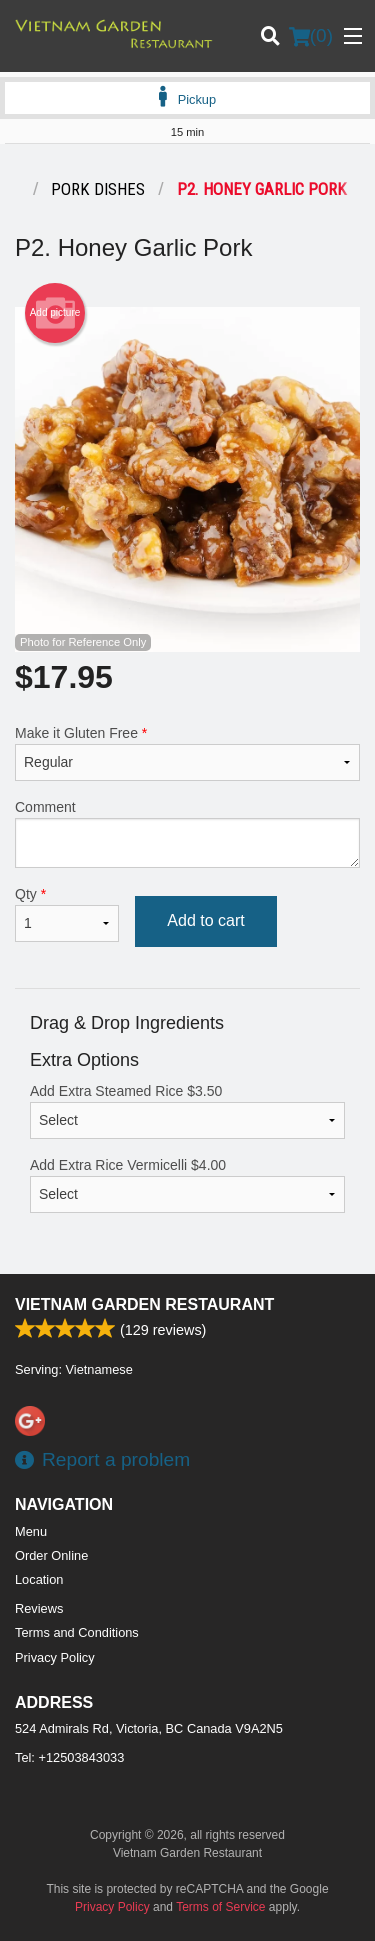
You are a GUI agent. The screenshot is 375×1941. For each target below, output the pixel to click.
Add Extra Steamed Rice (187, 1111)
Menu (31, 1531)
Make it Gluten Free (187, 753)
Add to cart (205, 920)
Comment (187, 833)
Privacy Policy (55, 1657)
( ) (311, 36)
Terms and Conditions (77, 1632)
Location (39, 1579)
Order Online (51, 1555)
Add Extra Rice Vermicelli (187, 1185)
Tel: (69, 1757)
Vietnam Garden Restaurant (144, 1304)
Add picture (55, 313)
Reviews (39, 1608)
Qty (67, 914)
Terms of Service (220, 1907)
